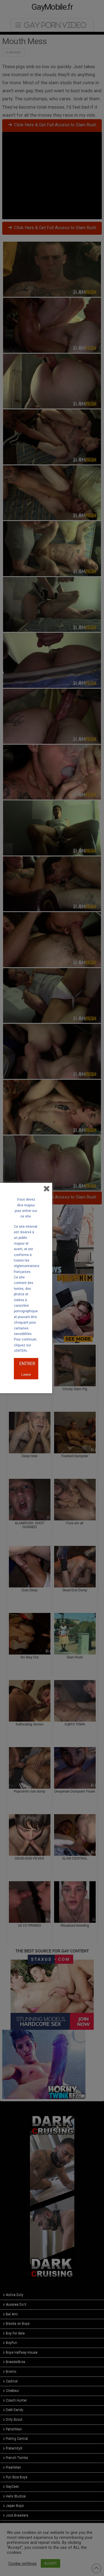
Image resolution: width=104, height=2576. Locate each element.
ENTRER (27, 1363)
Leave (26, 1374)
